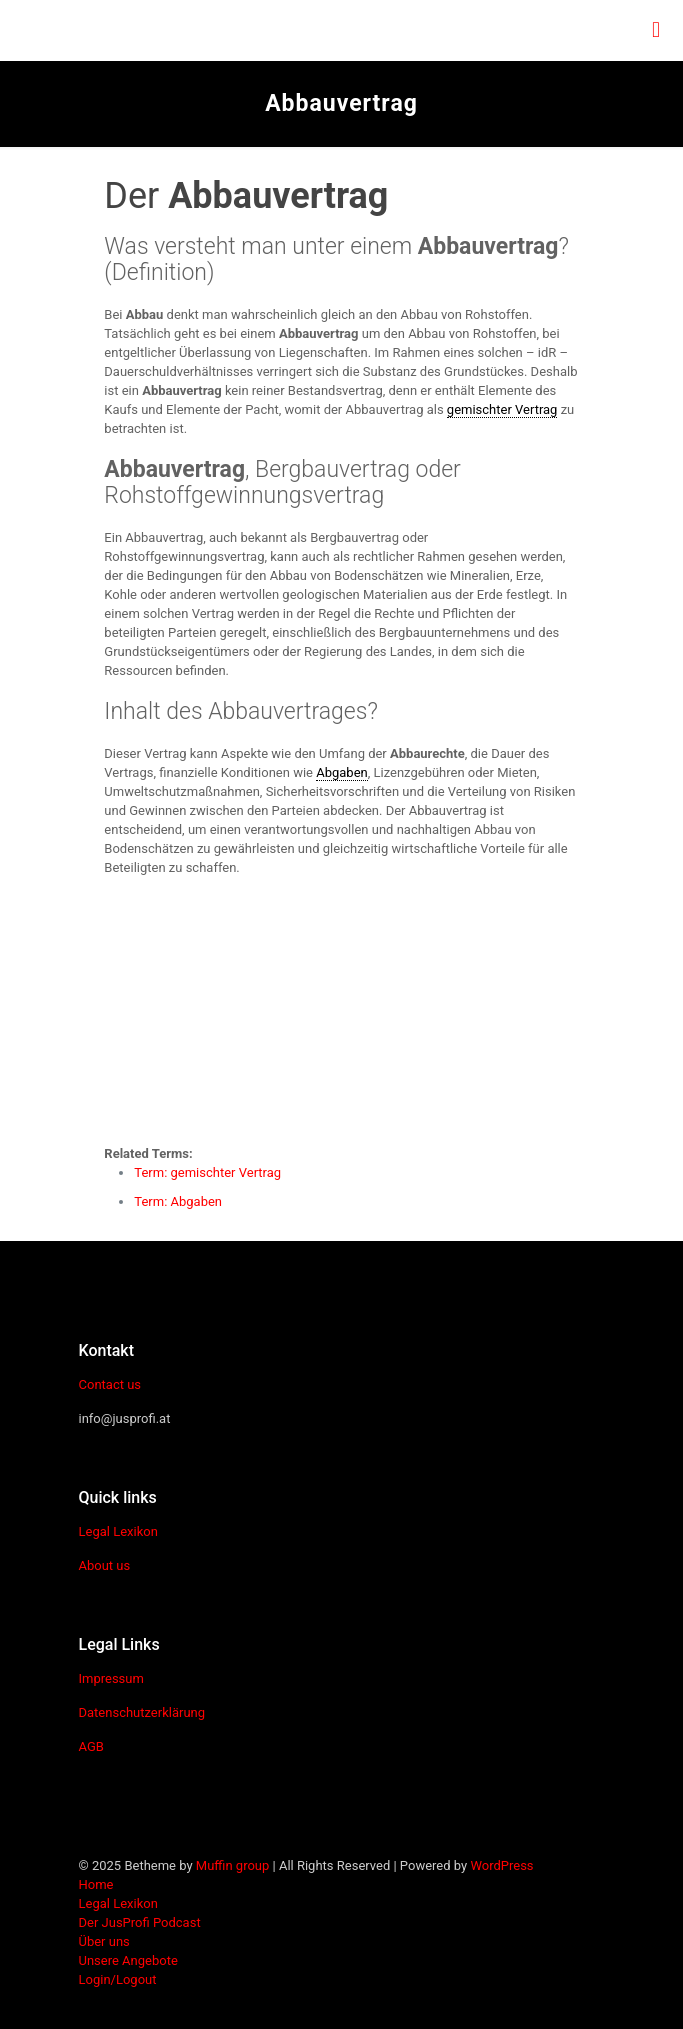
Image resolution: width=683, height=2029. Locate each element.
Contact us (110, 1384)
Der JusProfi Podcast (140, 1922)
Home (96, 1884)
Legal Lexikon (118, 1531)
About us (105, 1565)
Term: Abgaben (178, 1201)
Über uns (104, 1941)
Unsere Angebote (128, 1960)
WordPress (501, 1865)
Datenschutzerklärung (142, 1712)
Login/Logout (118, 1979)
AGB (91, 1746)
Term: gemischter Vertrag (207, 1172)
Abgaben (342, 772)
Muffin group (232, 1865)
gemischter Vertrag (502, 409)
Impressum (111, 1678)
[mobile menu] (656, 30)
